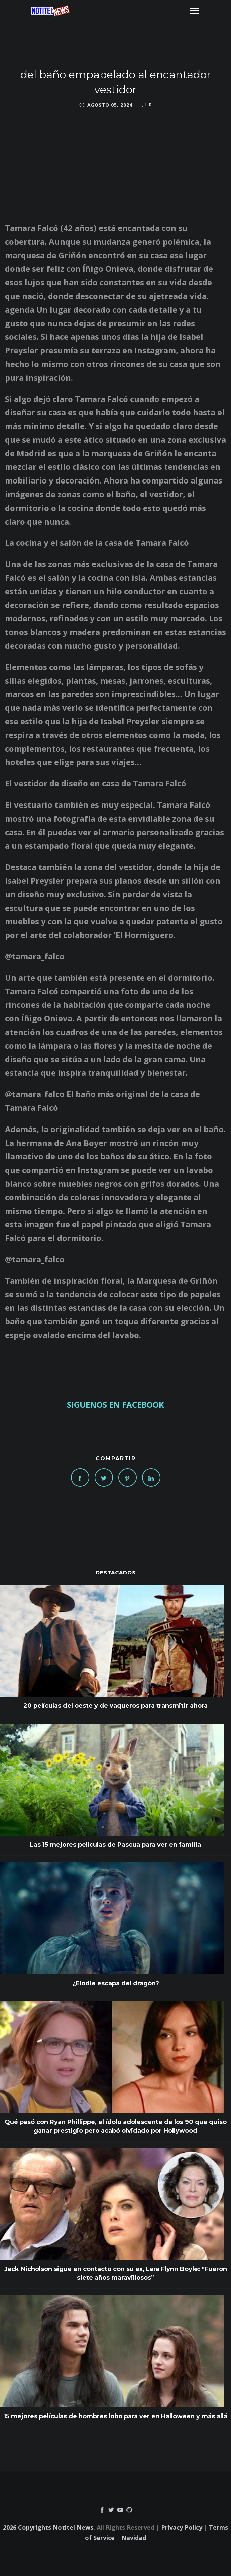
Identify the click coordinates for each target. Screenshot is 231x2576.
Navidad (133, 2538)
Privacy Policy (181, 2527)
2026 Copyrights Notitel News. (49, 2527)
